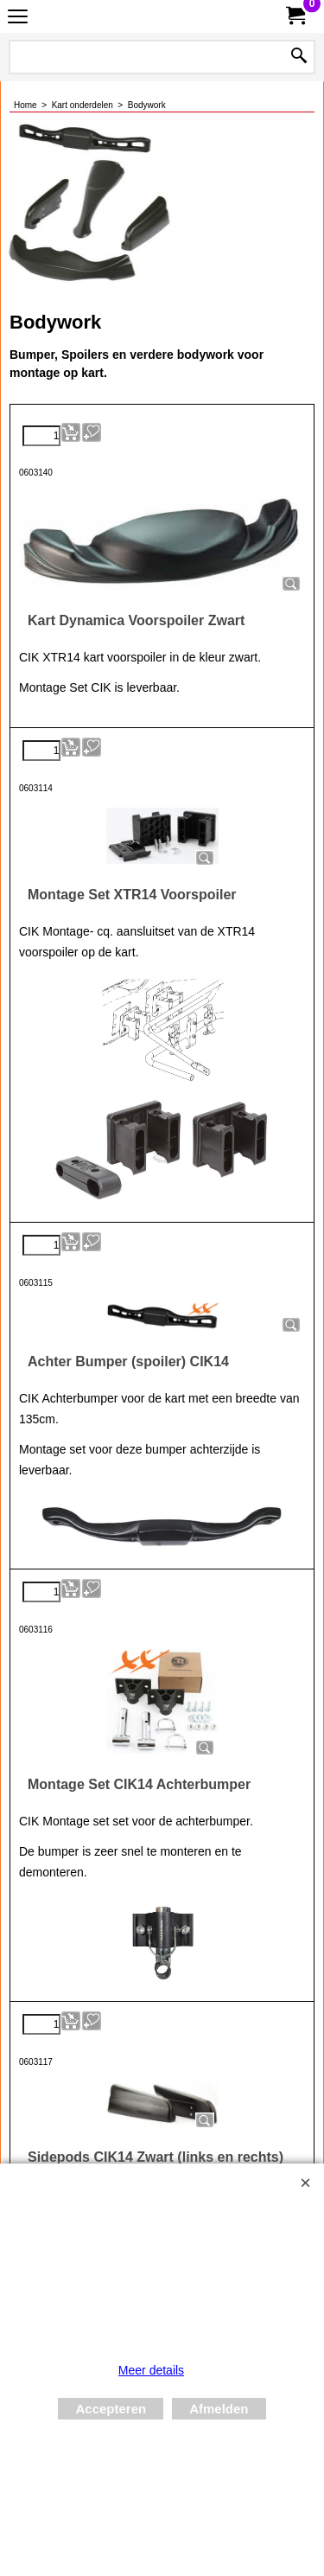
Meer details (151, 2370)
